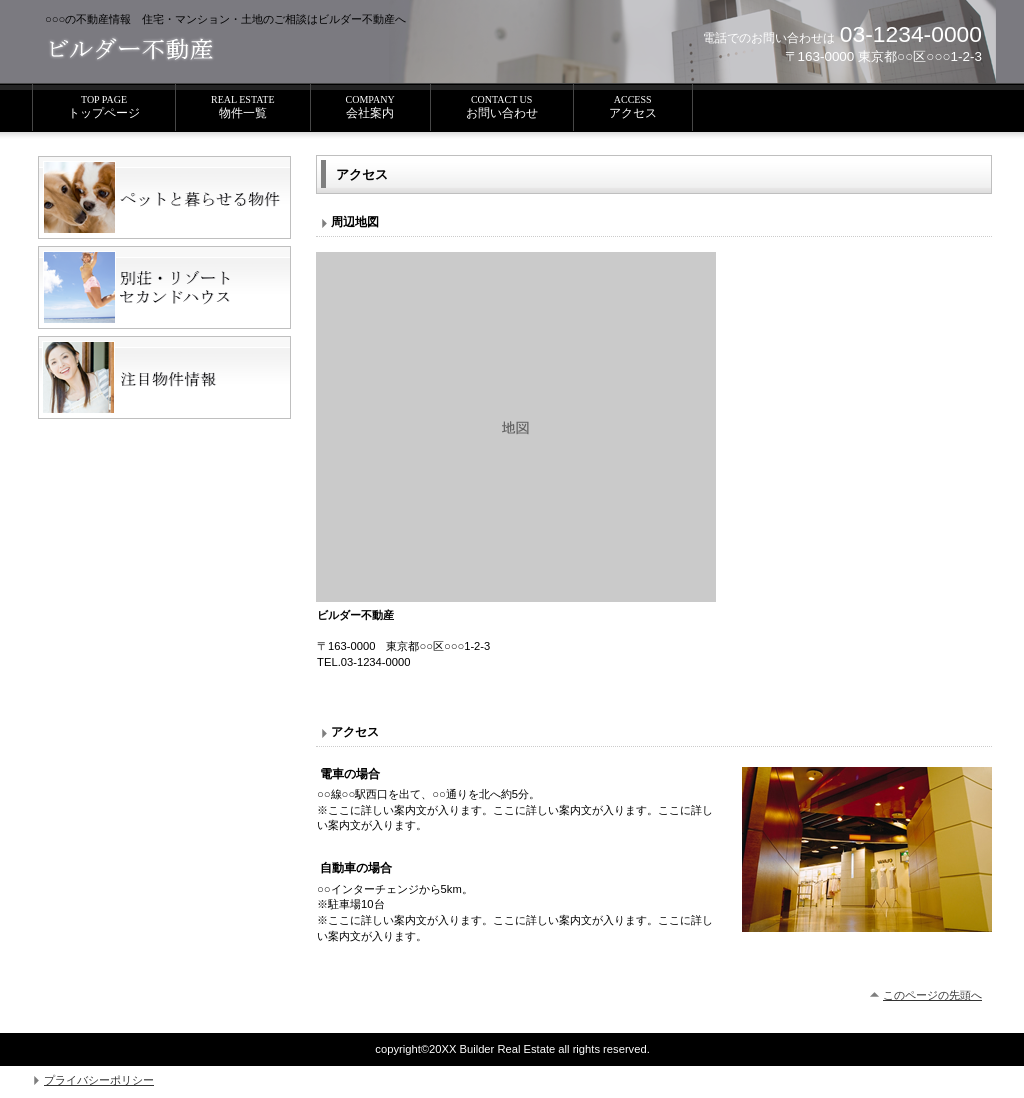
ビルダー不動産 (188, 50)
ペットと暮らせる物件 (164, 197)
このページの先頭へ (932, 995)
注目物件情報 (164, 377)
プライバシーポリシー (99, 1080)
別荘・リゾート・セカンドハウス (164, 287)
